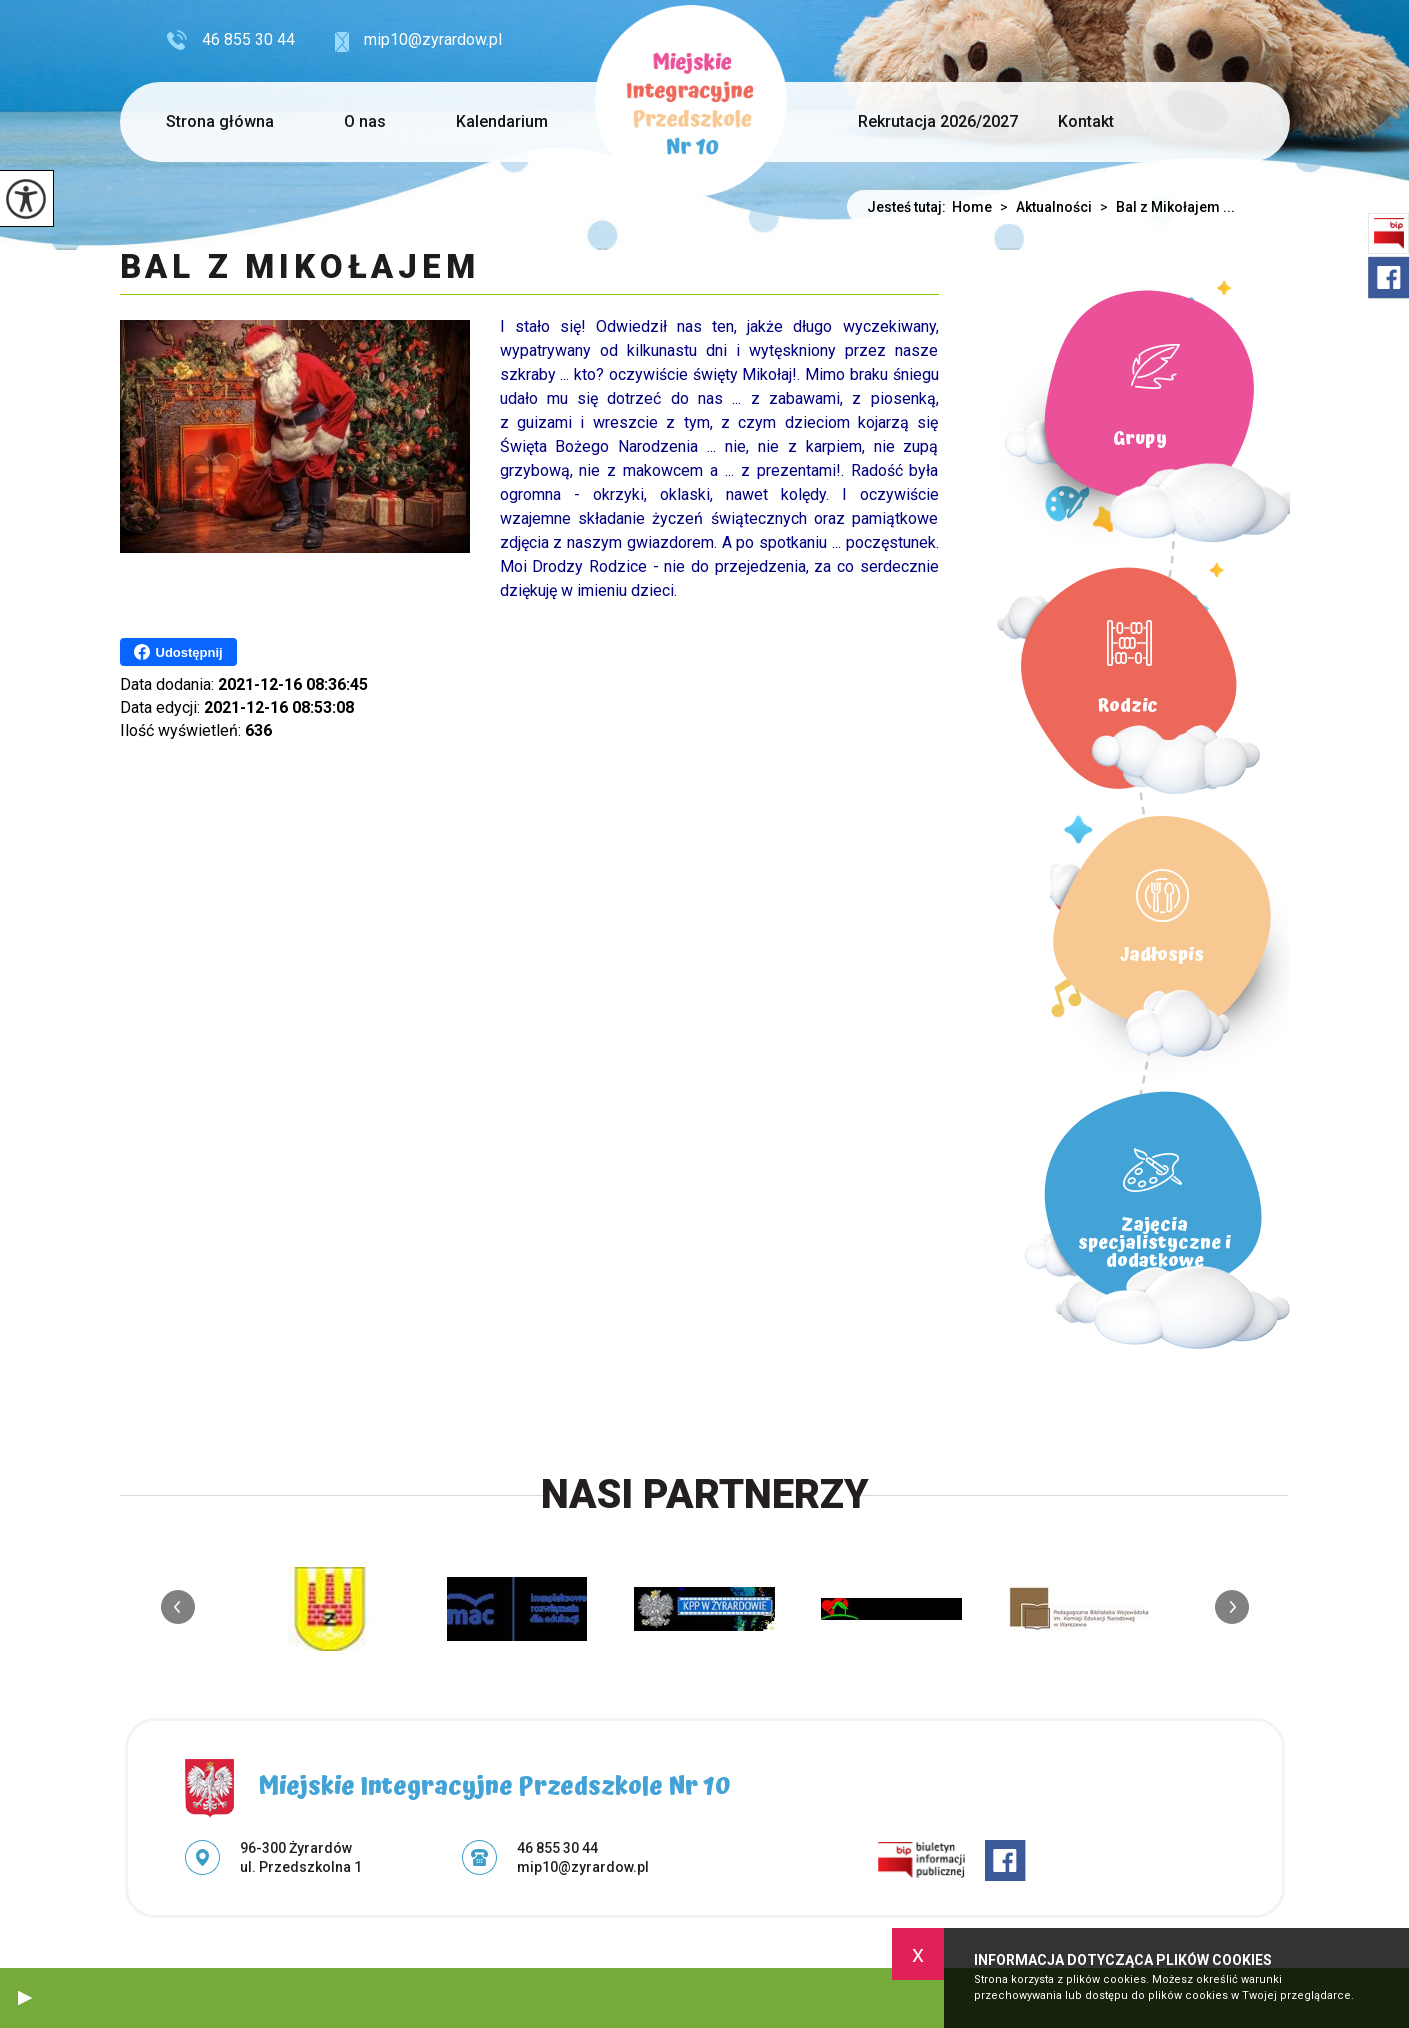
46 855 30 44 (231, 40)
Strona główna (220, 121)
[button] (25, 1998)
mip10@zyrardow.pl (418, 41)
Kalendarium (502, 121)
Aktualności (1042, 207)
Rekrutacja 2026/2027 (938, 121)
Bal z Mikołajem (300, 268)
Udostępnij (178, 652)
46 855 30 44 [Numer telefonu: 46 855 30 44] (557, 1848)
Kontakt (1086, 121)
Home (972, 207)
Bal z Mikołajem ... (1163, 207)
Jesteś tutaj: (909, 207)
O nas (365, 121)
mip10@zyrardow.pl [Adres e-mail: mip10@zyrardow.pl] (583, 1867)
